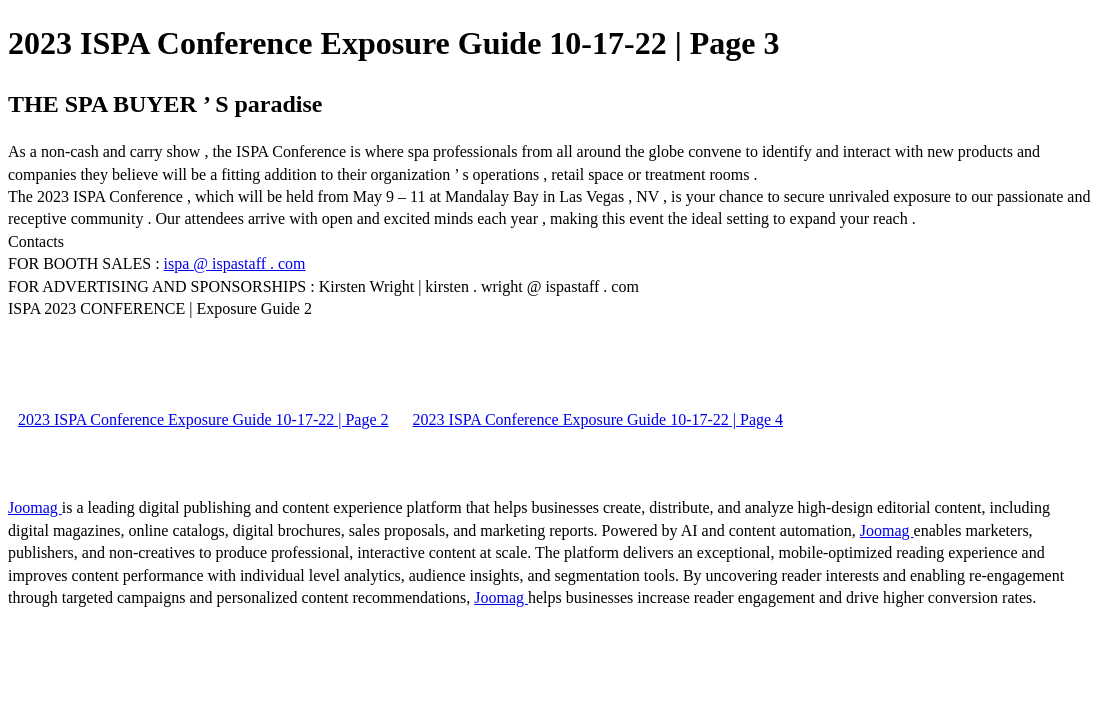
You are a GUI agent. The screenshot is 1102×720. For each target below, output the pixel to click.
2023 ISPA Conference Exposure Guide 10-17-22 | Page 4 (598, 419)
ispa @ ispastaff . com (235, 263)
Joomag (35, 507)
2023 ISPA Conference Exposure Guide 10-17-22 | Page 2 (203, 419)
